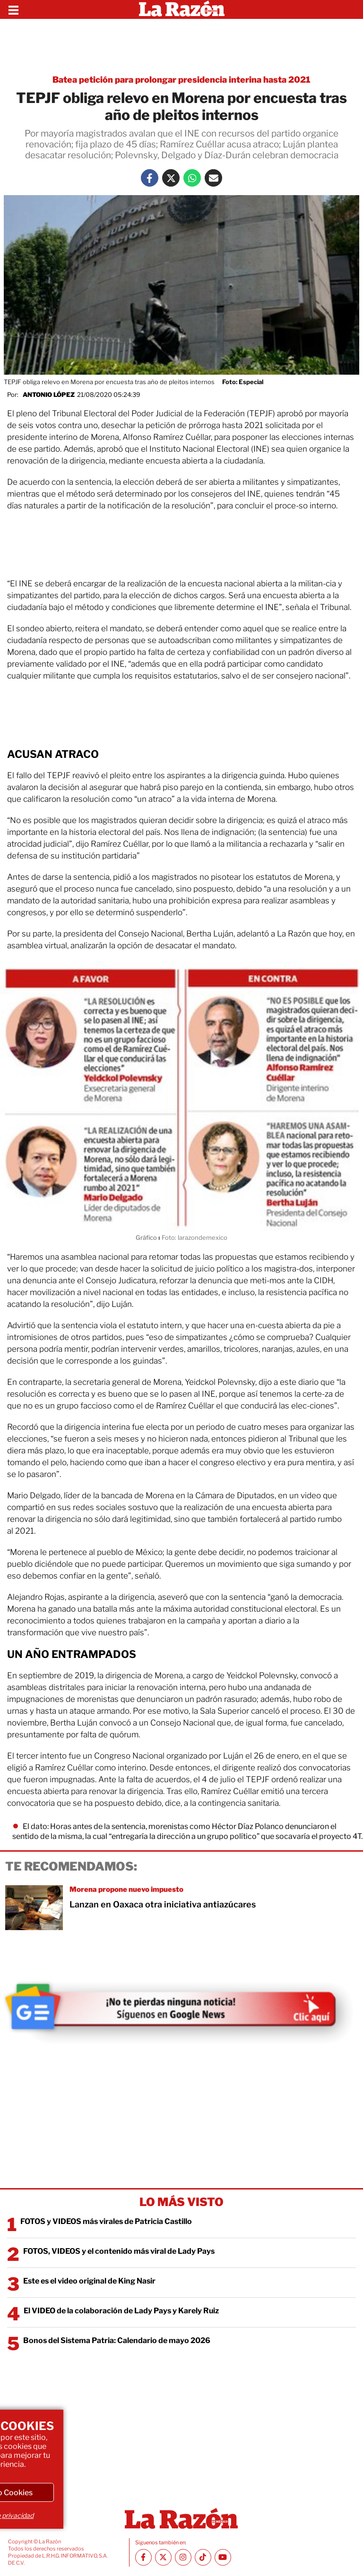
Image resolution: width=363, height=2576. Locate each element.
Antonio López (49, 394)
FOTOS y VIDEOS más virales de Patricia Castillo (106, 2221)
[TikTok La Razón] (203, 2557)
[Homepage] (182, 9)
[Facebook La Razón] (149, 178)
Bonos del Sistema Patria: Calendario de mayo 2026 (116, 2340)
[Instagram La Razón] (183, 2557)
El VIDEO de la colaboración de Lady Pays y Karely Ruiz (121, 2310)
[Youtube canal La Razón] (223, 2557)
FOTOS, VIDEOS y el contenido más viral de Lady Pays (119, 2251)
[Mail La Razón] (213, 178)
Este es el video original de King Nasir (89, 2280)
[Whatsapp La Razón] (192, 178)
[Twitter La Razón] (171, 178)
